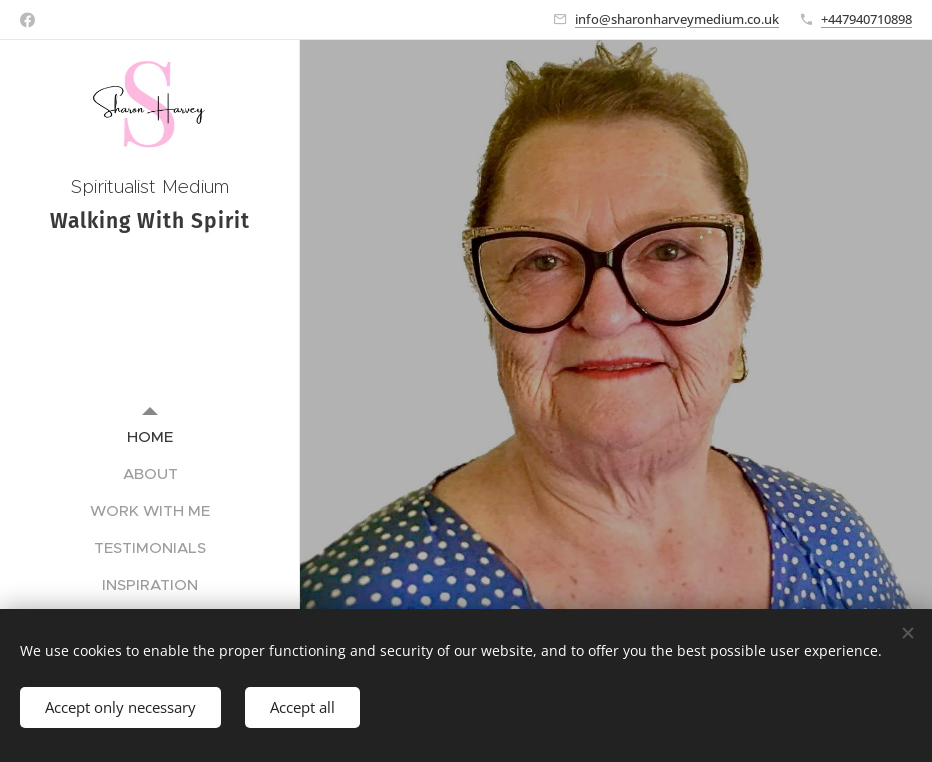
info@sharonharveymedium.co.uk (677, 19)
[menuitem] (150, 436)
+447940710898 (866, 19)
